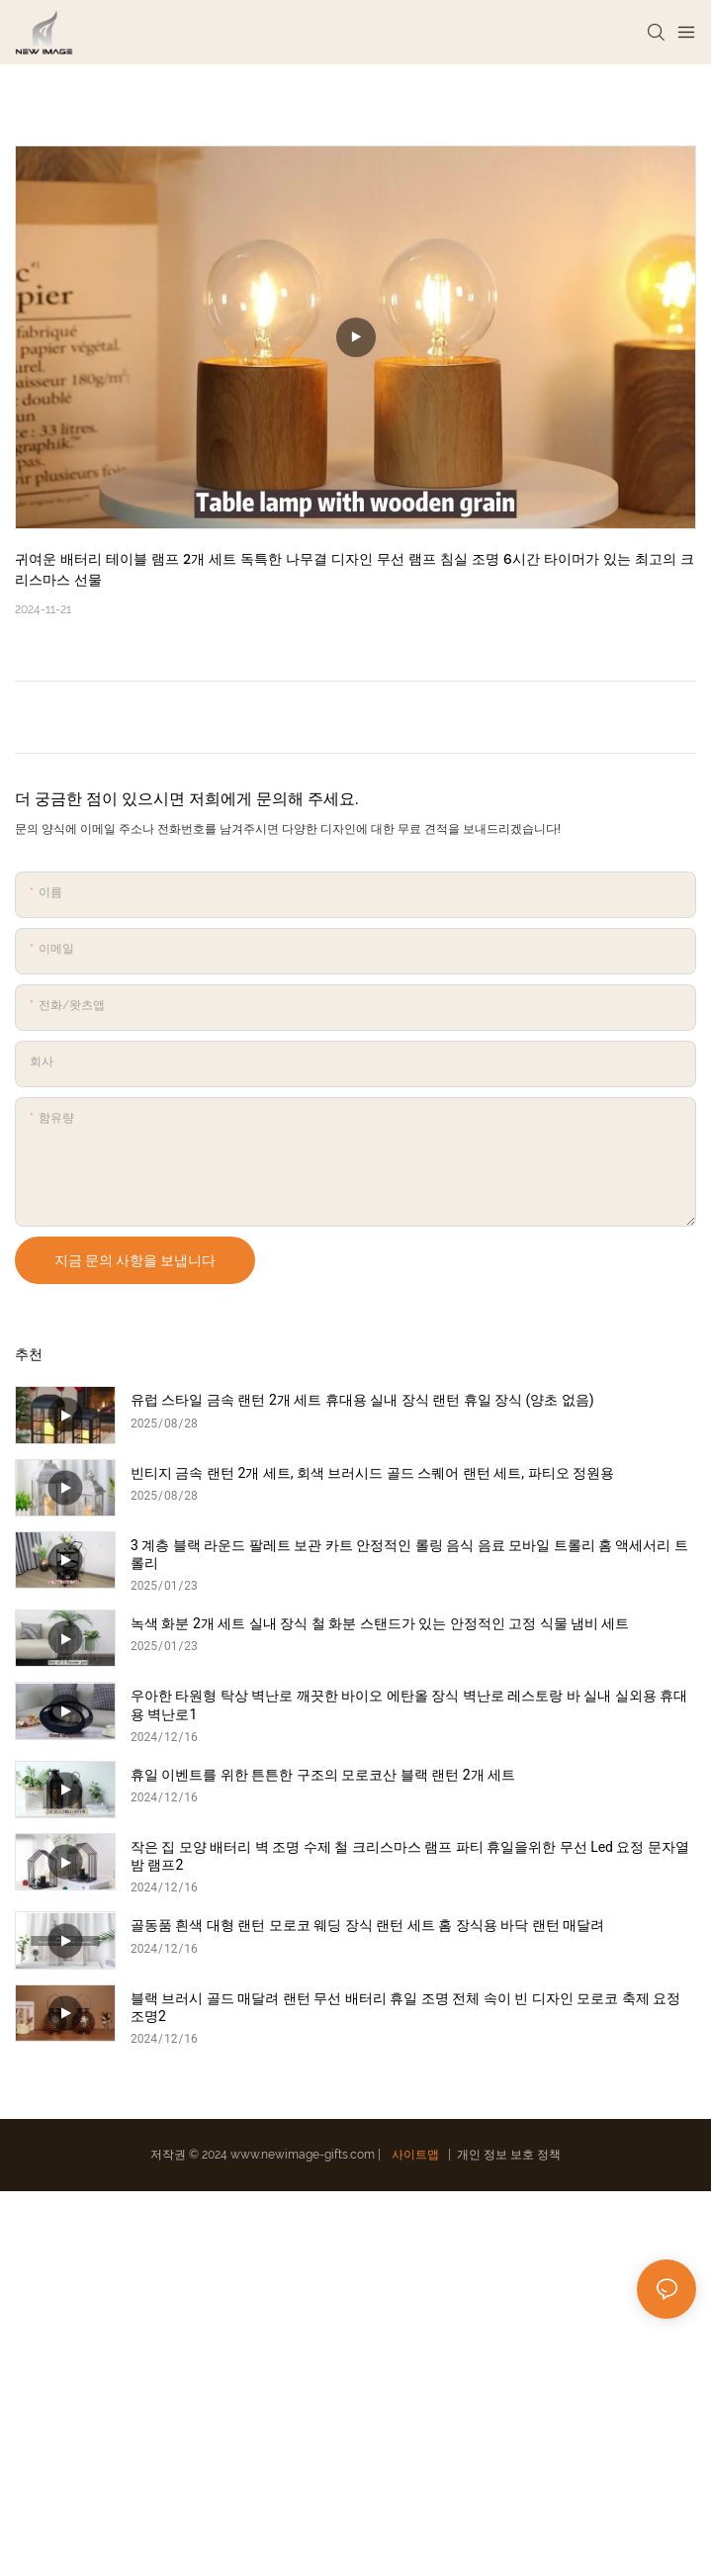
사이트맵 (415, 2155)
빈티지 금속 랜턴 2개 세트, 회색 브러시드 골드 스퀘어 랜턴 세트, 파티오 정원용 (372, 1473)
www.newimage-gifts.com (304, 2155)
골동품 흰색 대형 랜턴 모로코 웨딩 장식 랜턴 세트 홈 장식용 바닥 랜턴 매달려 (367, 1925)
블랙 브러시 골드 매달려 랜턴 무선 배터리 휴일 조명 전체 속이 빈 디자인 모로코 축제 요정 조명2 (405, 2007)
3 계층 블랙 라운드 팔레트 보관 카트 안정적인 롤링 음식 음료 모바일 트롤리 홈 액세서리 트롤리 (409, 1554)
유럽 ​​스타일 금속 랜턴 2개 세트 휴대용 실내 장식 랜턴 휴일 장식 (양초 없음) (362, 1400)
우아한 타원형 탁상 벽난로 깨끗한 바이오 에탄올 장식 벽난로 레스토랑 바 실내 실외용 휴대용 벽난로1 (409, 1704)
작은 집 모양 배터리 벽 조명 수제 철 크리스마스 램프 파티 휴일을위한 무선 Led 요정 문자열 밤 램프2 (410, 1856)
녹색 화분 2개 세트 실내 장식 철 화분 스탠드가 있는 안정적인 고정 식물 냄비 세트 (380, 1623)
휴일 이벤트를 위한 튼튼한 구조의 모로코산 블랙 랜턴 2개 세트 (323, 1775)
